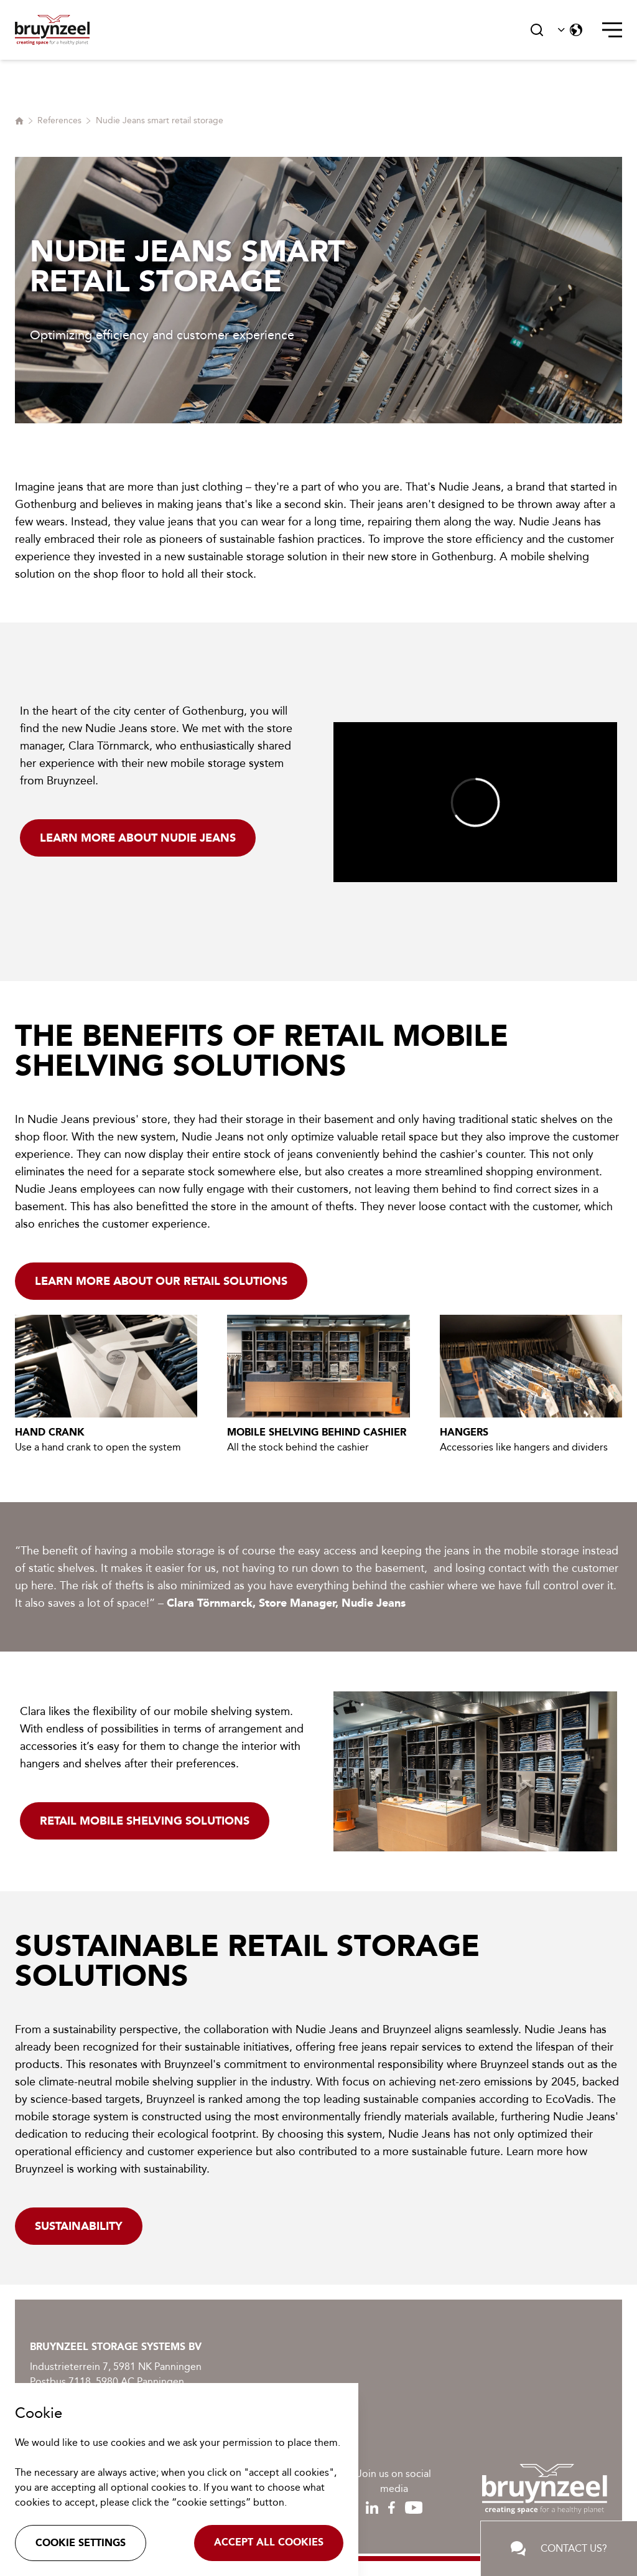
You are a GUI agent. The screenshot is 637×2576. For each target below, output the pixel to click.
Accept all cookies (268, 2542)
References (59, 120)
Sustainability (79, 2226)
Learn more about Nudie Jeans (138, 838)
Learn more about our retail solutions (161, 1281)
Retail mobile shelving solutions (144, 1821)
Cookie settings (80, 2543)
